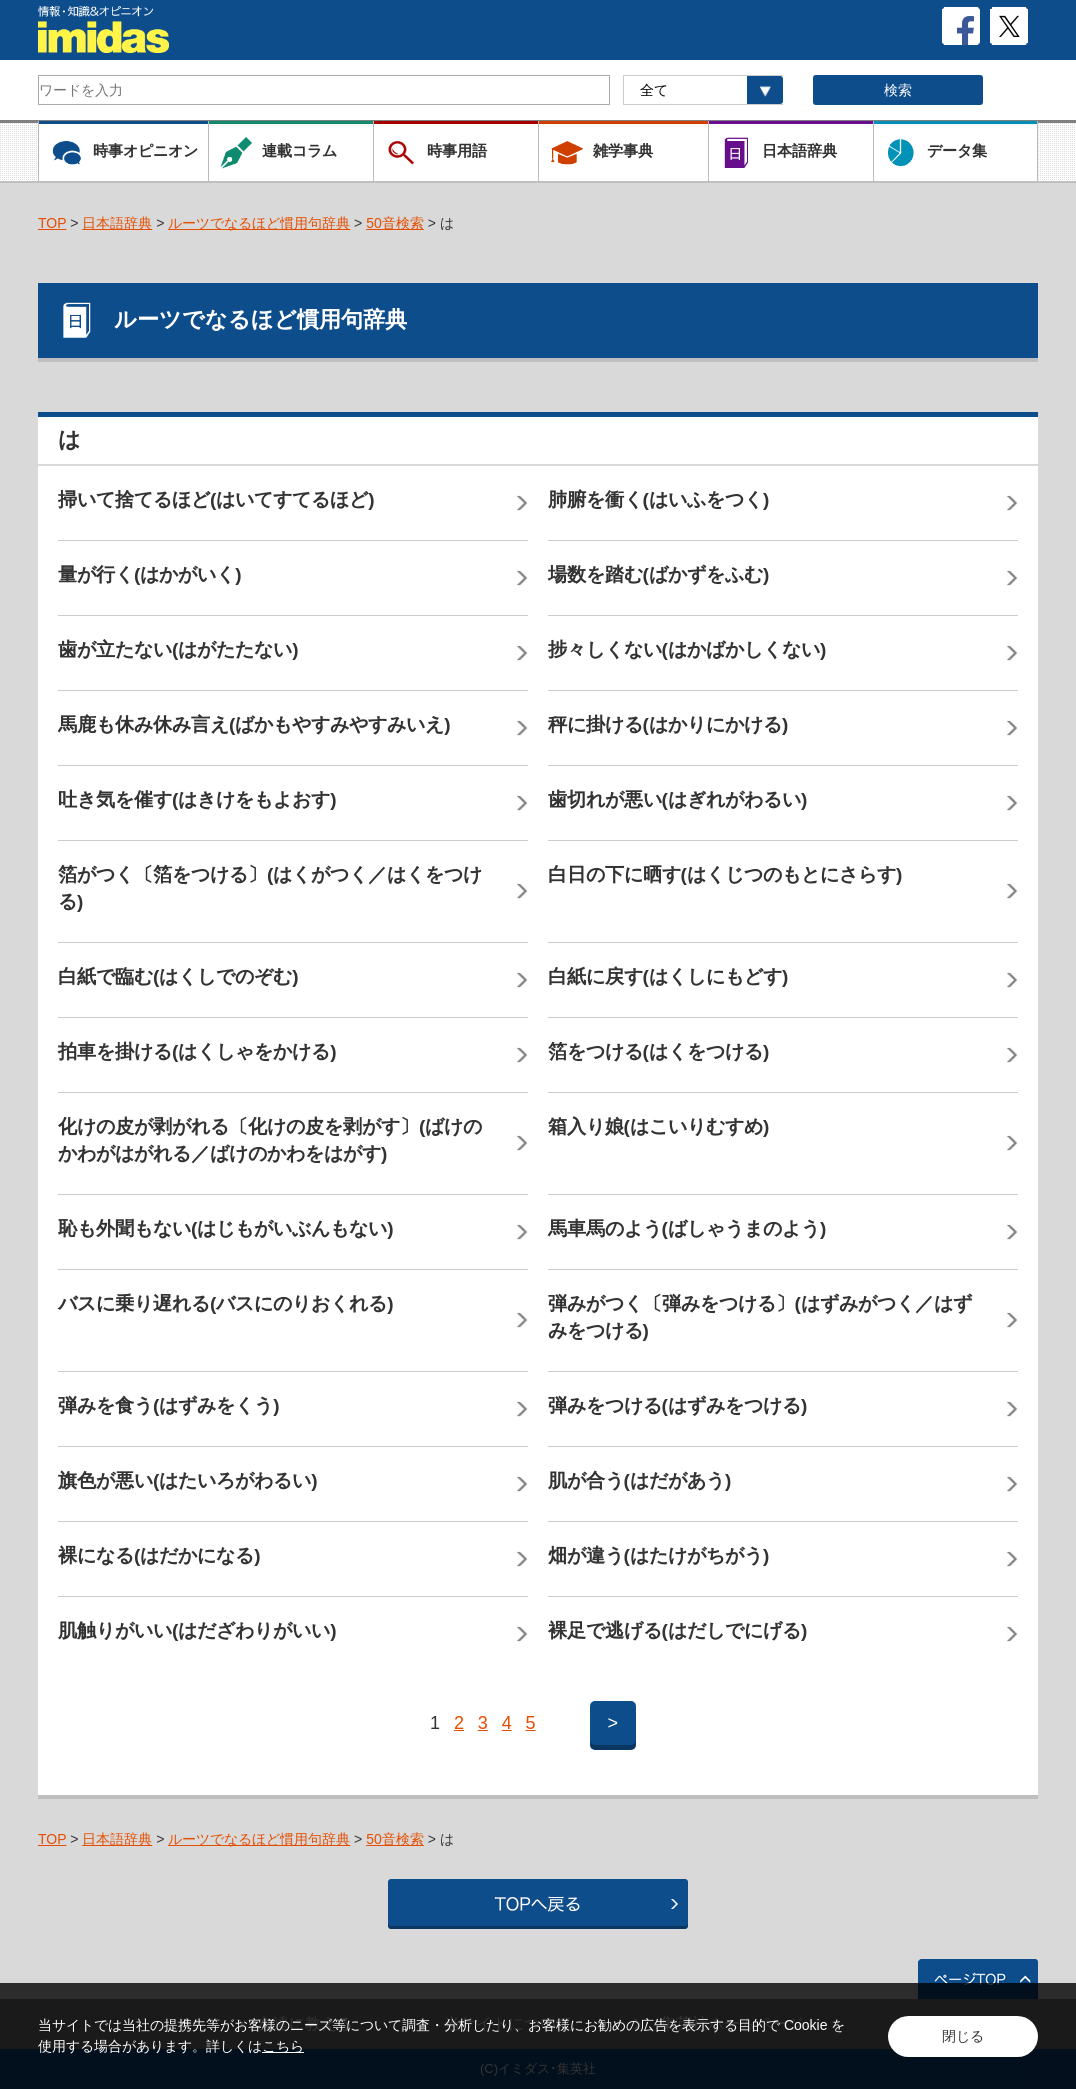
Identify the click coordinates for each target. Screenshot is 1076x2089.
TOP (52, 223)
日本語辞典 (117, 223)
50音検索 (395, 223)
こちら (283, 2046)
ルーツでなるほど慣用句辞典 (259, 223)
